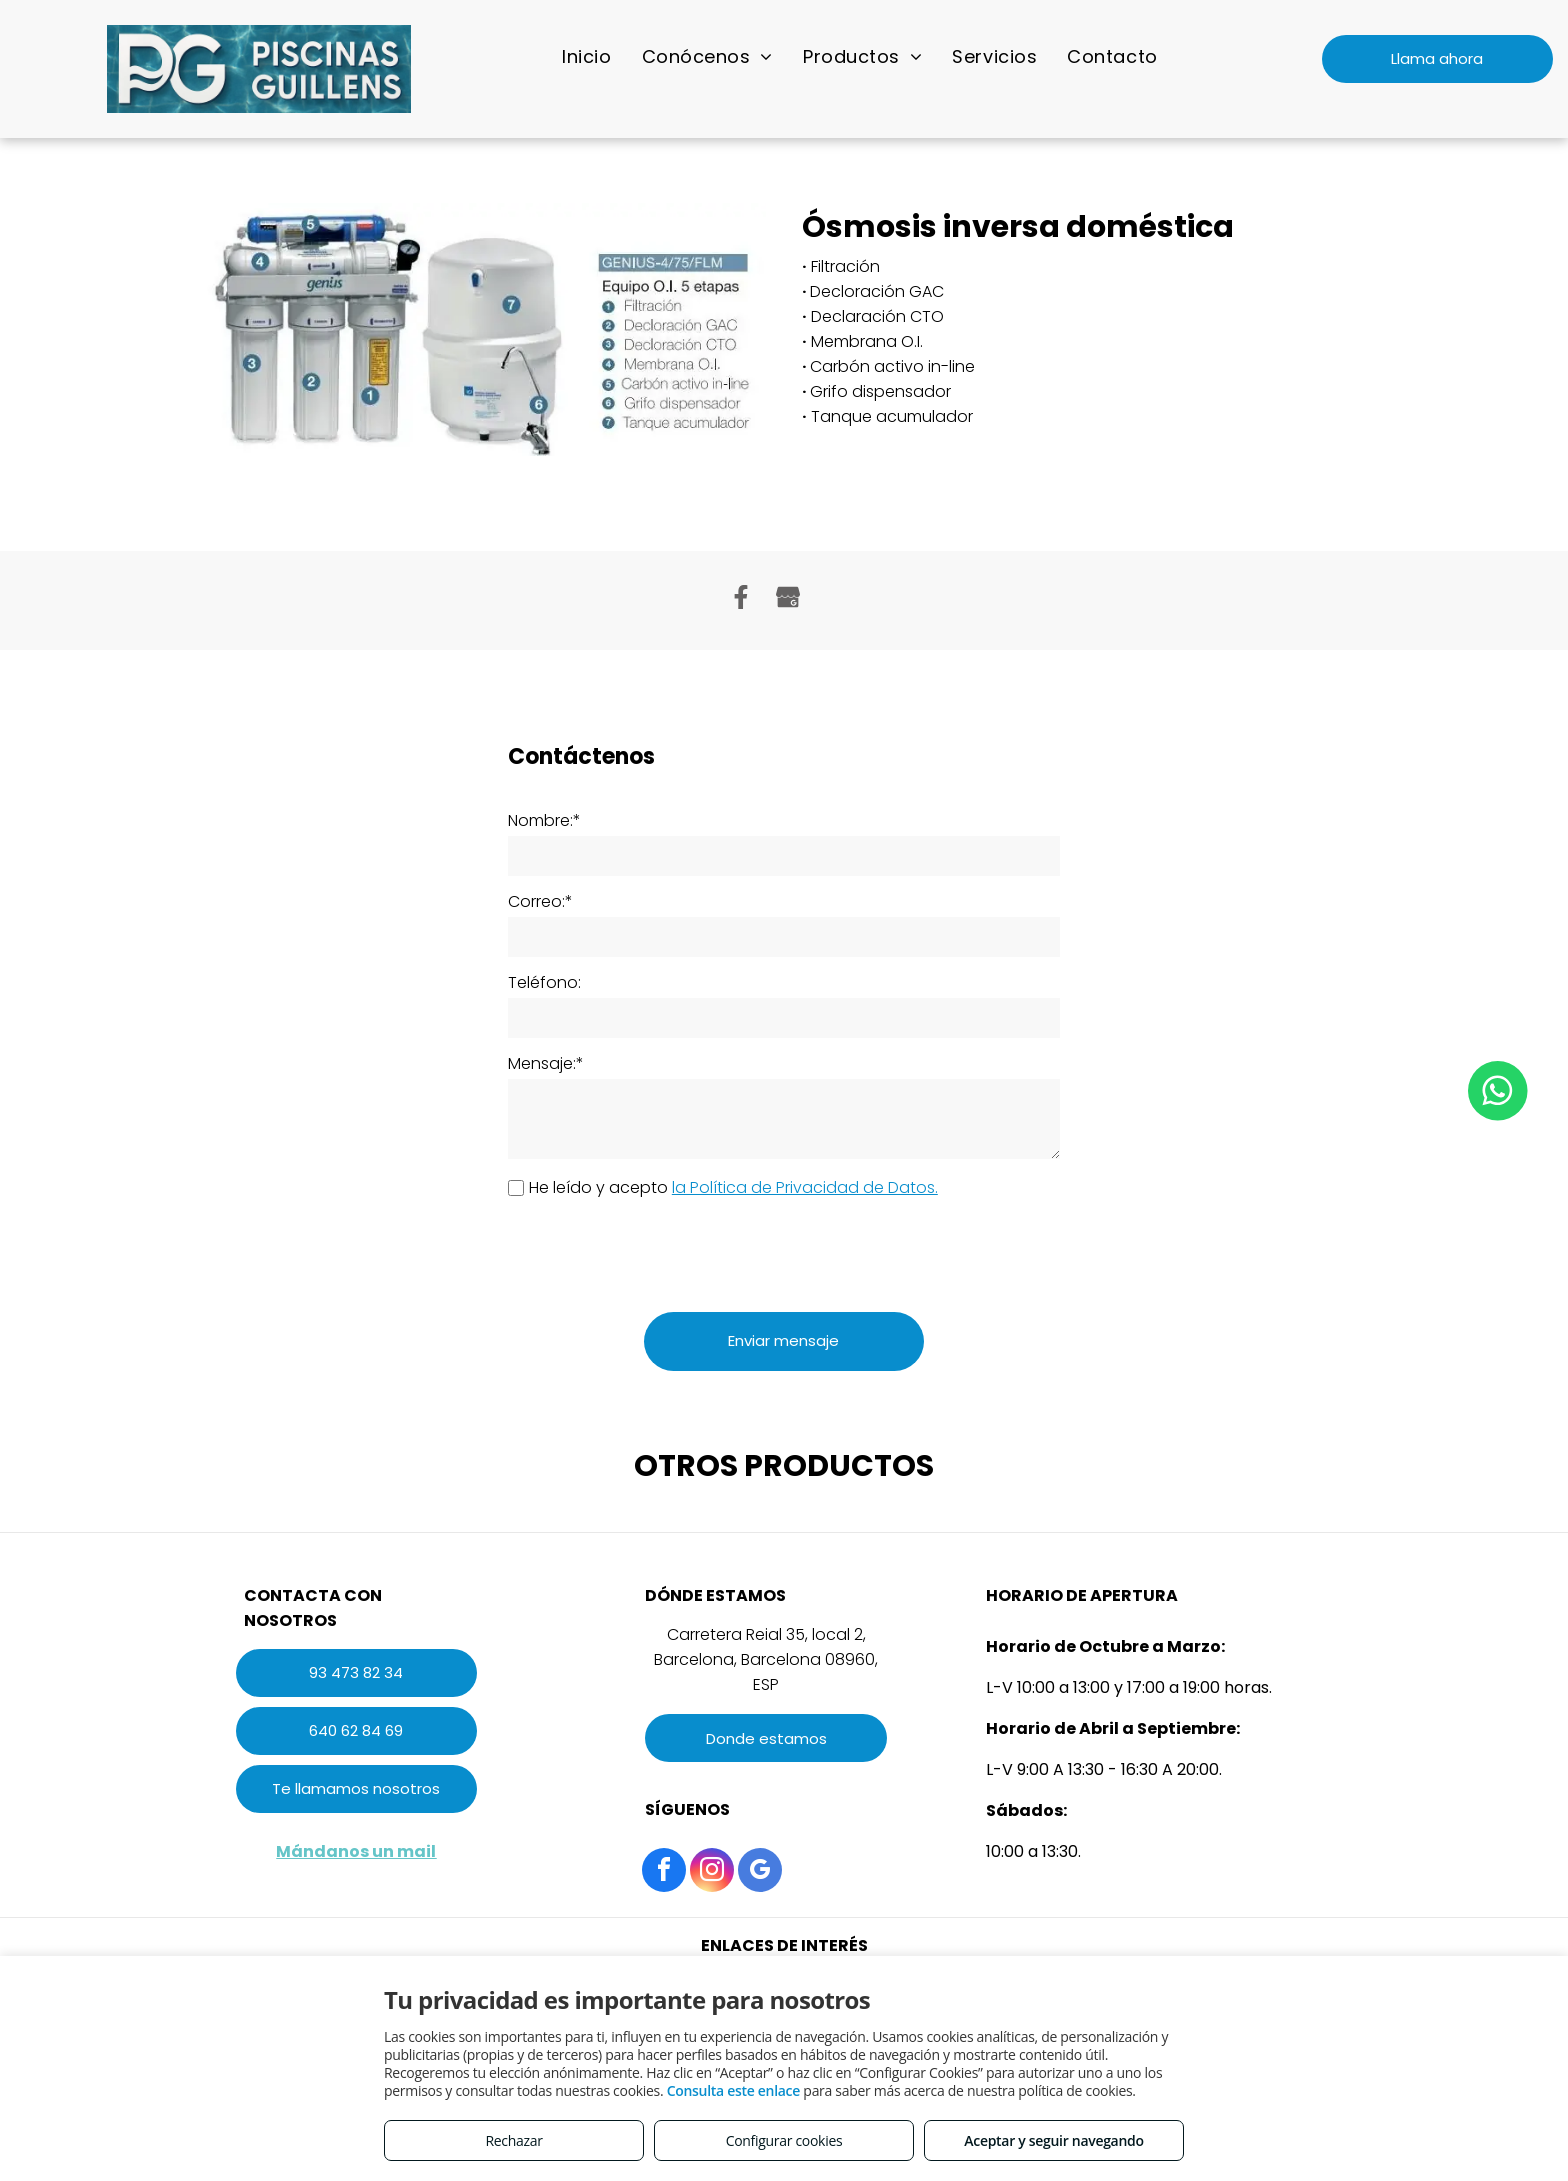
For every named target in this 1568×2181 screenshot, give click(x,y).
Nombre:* (544, 820)
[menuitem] (586, 56)
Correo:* (540, 901)
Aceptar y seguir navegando (1053, 2140)
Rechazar (513, 2140)
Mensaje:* (546, 1063)
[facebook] (664, 1872)
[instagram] (712, 1872)
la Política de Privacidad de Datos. (805, 1187)
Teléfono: (544, 982)
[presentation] (660, 1253)
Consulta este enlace (733, 2090)
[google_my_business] (760, 1872)
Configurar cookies (784, 2140)
